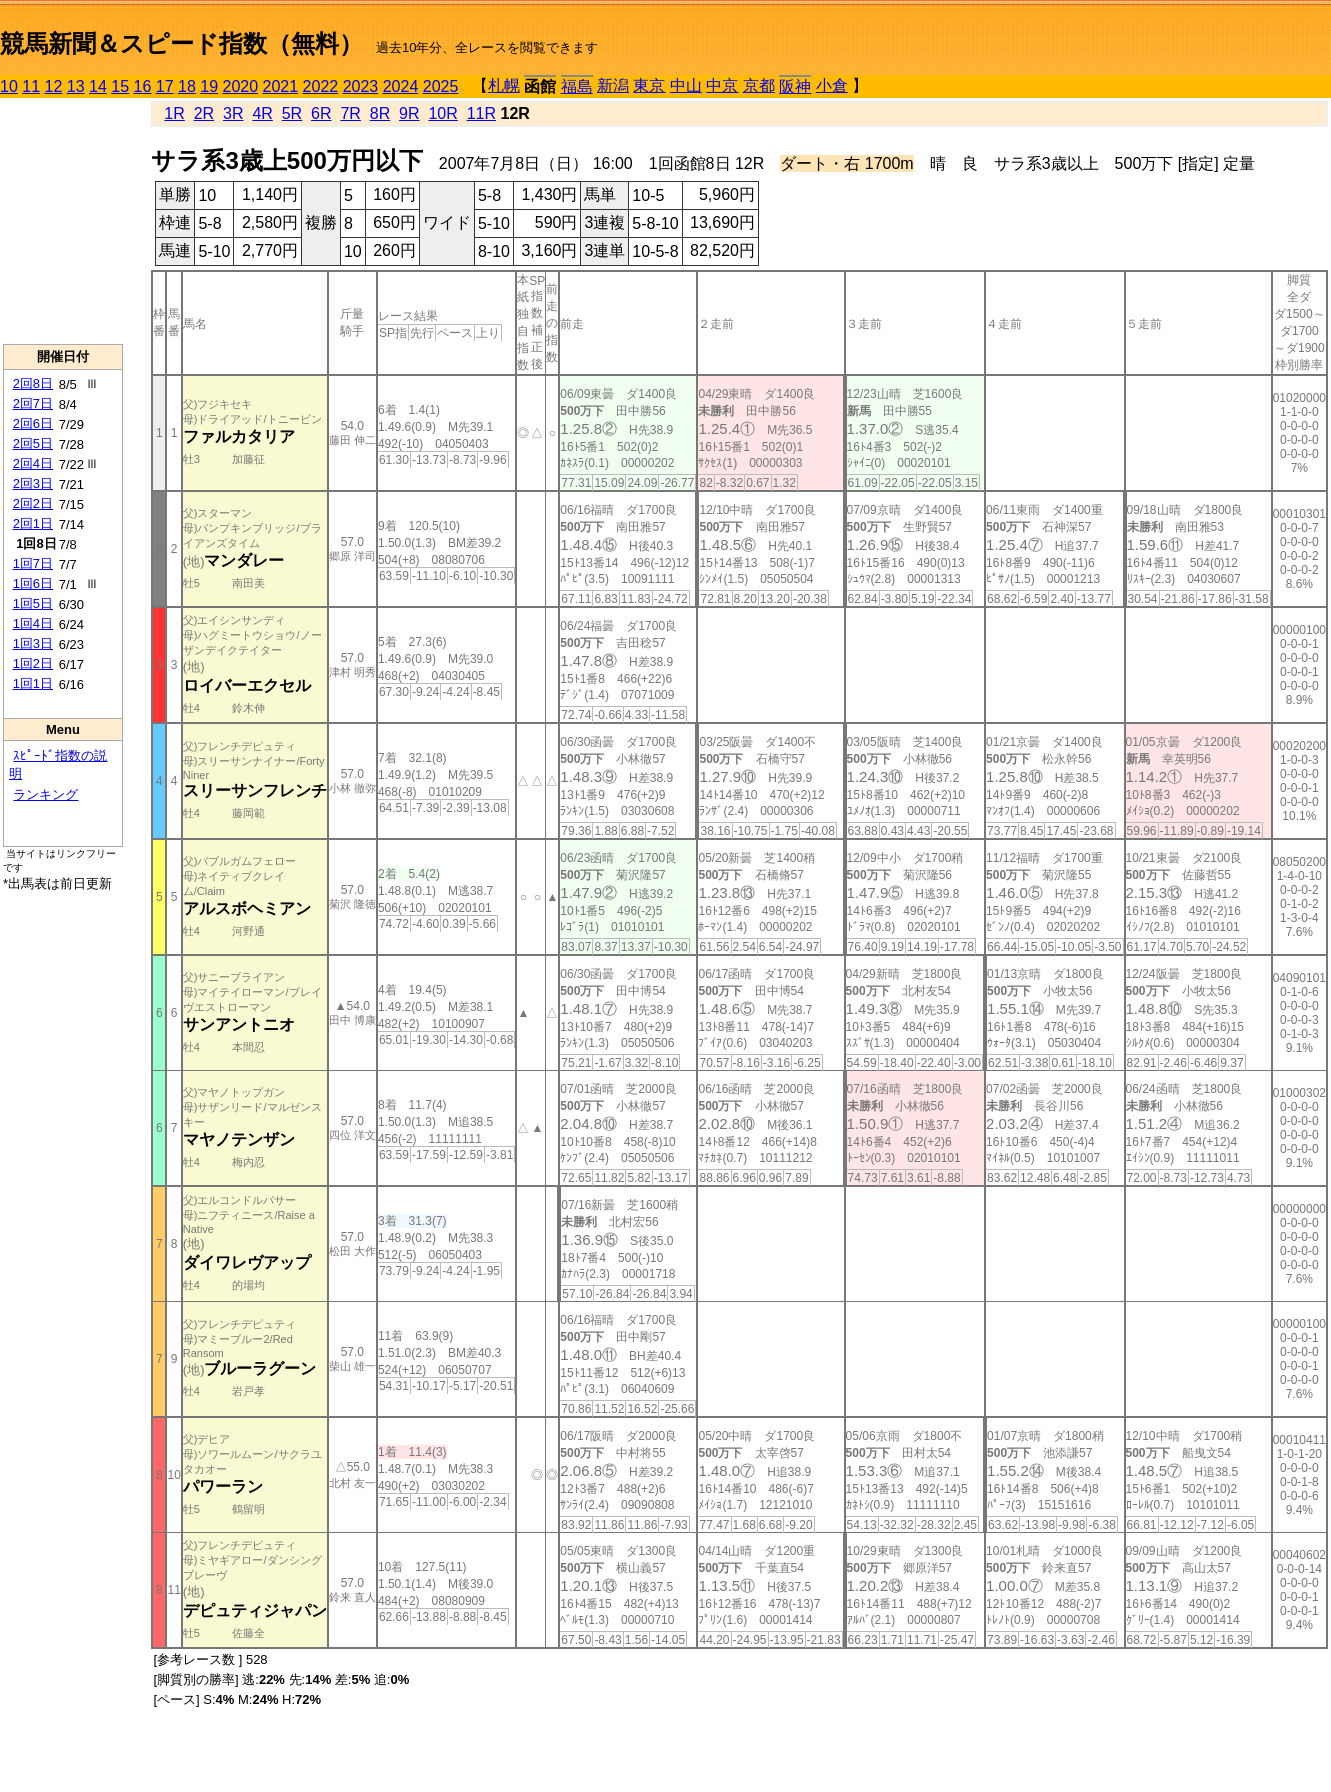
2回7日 (33, 403)
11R (481, 113)
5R (292, 113)
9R (409, 113)
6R (321, 113)
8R (380, 113)
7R (350, 113)
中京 (722, 85)
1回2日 (33, 663)
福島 (577, 86)
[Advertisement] (63, 221)
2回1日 (33, 523)
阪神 (795, 86)
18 (187, 86)
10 (9, 86)
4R (262, 113)
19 (209, 86)
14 (98, 86)
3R (233, 113)
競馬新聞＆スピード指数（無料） (181, 43)
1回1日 (33, 683)
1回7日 (33, 563)
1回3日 (33, 643)
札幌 (504, 85)
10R (442, 113)
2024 (401, 86)
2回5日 (33, 443)
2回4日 (33, 463)
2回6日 (33, 423)
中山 (686, 85)
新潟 (613, 85)
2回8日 (33, 383)
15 (120, 86)
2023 (361, 86)
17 (165, 86)
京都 (759, 85)
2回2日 (33, 503)
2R (204, 113)
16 (143, 86)
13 (76, 86)
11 (31, 86)
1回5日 (33, 603)
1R (174, 113)
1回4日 (33, 623)
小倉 (832, 85)
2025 (441, 86)
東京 (649, 85)
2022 (321, 86)
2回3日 (33, 483)
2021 (281, 86)
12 (54, 86)
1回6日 (33, 583)
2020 (241, 86)
